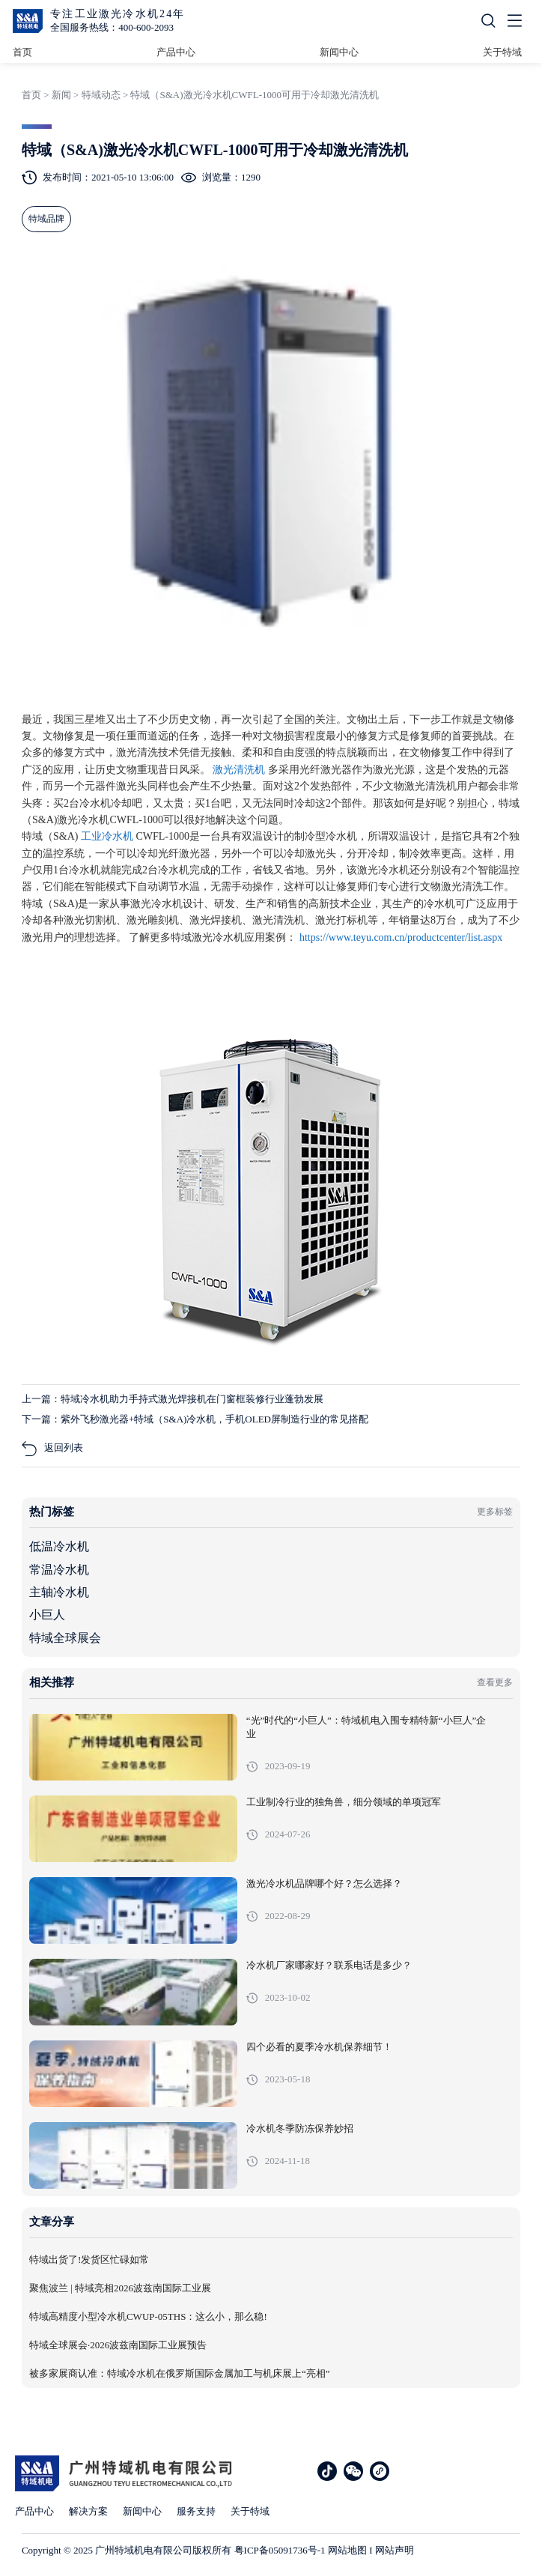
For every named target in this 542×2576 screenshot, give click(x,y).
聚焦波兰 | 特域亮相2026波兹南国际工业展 (120, 2288)
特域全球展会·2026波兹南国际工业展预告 (118, 2345)
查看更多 (495, 1682)
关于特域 (502, 52)
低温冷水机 (59, 1546)
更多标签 (495, 1511)
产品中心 (175, 52)
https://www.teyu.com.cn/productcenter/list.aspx (400, 937)
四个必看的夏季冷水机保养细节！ (319, 2047)
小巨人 (47, 1614)
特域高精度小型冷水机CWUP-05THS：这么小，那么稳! (148, 2317)
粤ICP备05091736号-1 (280, 2550)
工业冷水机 (108, 836)
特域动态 (101, 94)
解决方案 (88, 2511)
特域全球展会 (65, 1637)
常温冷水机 (59, 1569)
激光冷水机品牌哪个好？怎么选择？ (324, 1884)
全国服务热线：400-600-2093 (112, 27)
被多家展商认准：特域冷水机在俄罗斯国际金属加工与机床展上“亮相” (179, 2374)
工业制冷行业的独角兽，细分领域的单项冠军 (343, 1802)
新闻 (61, 94)
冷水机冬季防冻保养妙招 (299, 2129)
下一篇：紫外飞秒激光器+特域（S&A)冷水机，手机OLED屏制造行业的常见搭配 (195, 1419)
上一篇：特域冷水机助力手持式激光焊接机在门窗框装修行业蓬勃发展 (172, 1398)
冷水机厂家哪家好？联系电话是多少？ (329, 1965)
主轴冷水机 (59, 1592)
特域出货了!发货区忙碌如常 (89, 2260)
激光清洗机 (240, 769)
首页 (22, 52)
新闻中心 (339, 52)
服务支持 (196, 2511)
